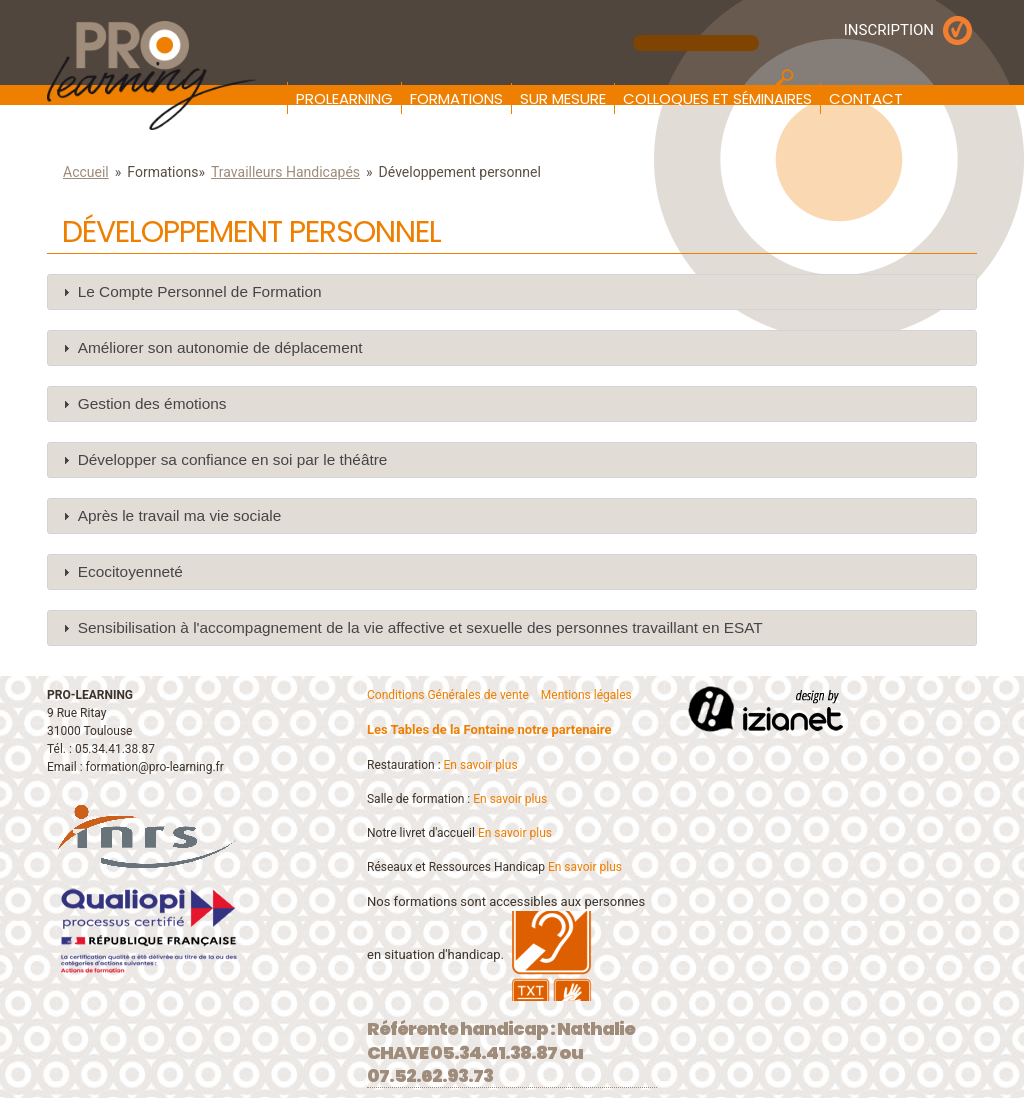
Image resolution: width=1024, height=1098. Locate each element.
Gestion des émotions (152, 403)
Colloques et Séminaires (717, 98)
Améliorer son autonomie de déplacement (220, 347)
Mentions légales (586, 695)
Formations (456, 98)
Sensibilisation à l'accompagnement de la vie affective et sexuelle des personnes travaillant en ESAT (420, 627)
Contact (866, 98)
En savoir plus (481, 765)
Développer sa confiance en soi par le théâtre (233, 459)
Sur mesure (563, 98)
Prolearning (344, 98)
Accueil (86, 172)
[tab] (512, 292)
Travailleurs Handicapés (285, 172)
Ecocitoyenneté (130, 571)
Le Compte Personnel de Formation (200, 291)
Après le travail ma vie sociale (180, 515)
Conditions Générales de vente (448, 695)
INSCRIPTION (889, 30)
